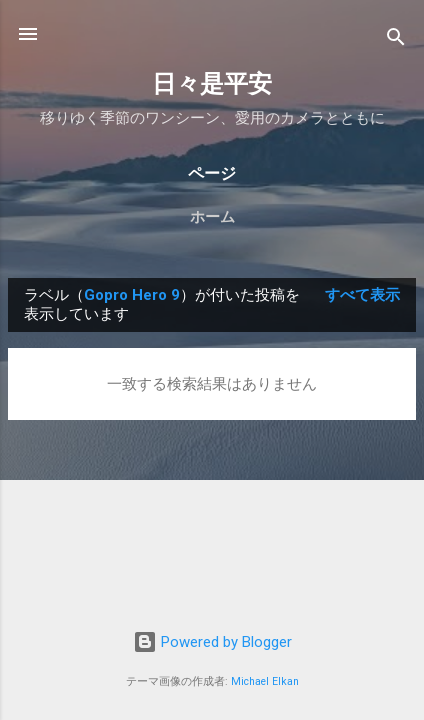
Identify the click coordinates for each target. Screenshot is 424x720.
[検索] (396, 40)
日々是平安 (212, 84)
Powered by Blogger (212, 642)
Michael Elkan (265, 681)
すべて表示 (362, 295)
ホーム (212, 217)
